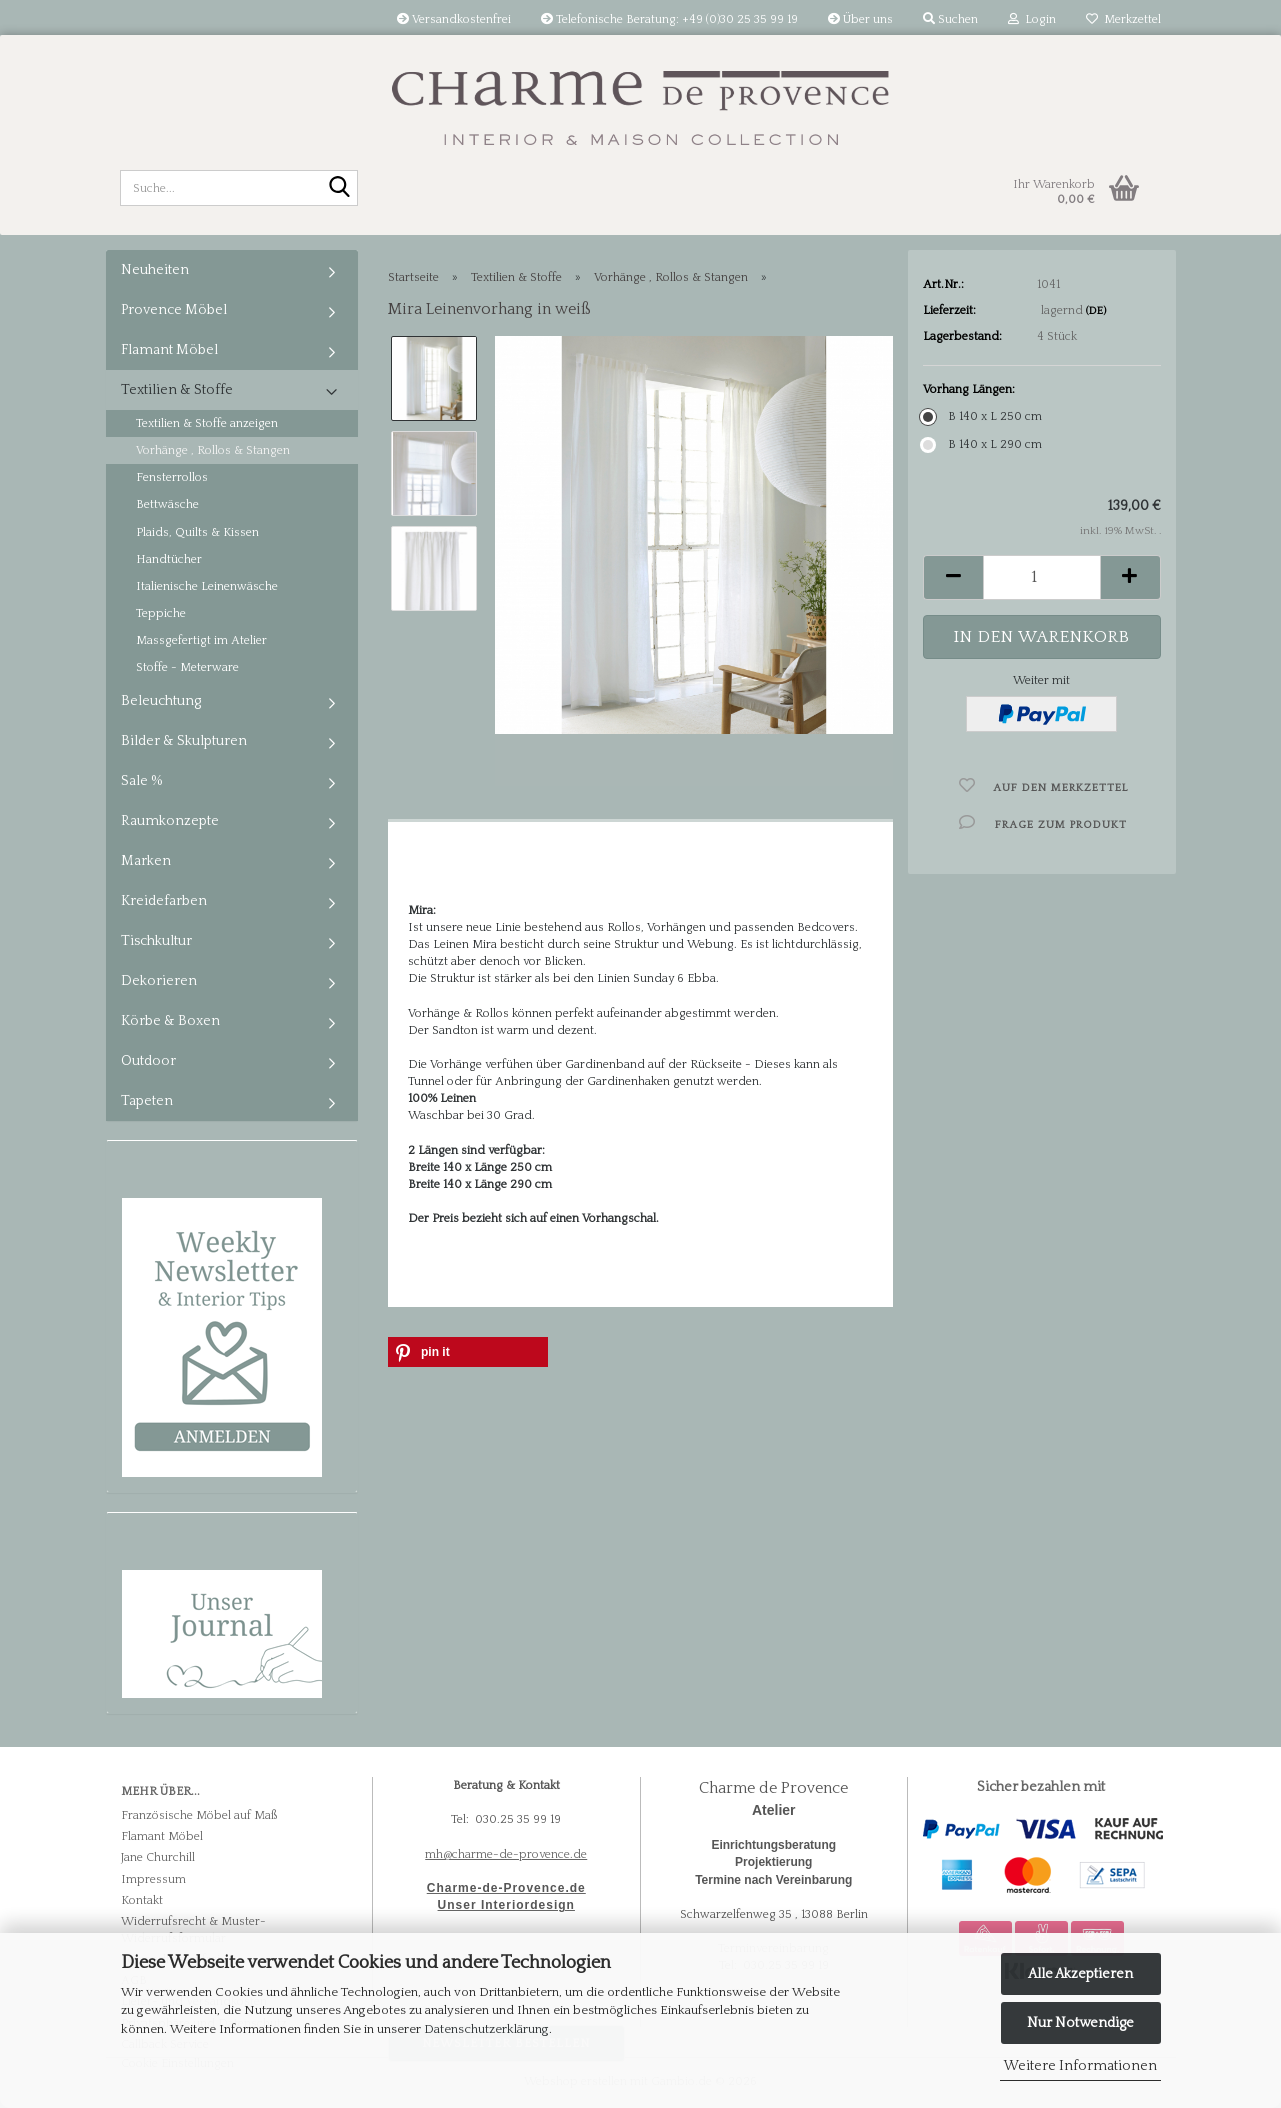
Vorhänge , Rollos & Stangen (213, 450)
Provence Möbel (174, 310)
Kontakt (142, 1900)
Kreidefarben (164, 901)
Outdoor (148, 1061)
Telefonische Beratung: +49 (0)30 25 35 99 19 (669, 19)
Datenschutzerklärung (486, 2029)
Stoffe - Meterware (187, 667)
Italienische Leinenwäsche (207, 586)
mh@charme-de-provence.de (506, 1854)
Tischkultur (156, 941)
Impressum (153, 1879)
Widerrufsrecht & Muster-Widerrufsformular (193, 1930)
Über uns (860, 19)
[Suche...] (339, 189)
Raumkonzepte (170, 821)
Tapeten (147, 1101)
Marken (146, 861)
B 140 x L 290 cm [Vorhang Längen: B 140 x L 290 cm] (982, 444)
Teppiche (161, 613)
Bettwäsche (167, 504)
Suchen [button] (950, 19)
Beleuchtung (161, 701)
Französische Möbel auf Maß (199, 1815)
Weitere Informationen (1080, 2066)
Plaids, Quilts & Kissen (197, 532)
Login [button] (1032, 19)
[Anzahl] (1041, 577)
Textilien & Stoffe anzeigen (207, 423)
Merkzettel (1123, 19)
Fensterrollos (172, 477)
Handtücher (169, 559)
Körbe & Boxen (170, 1021)
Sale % (142, 781)
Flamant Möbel (169, 350)
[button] (953, 577)
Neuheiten (155, 270)
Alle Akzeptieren (1080, 1974)
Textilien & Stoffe (177, 390)
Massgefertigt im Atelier (201, 640)
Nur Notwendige (1080, 2023)
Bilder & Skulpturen (184, 741)
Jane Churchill (158, 1857)
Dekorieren (159, 981)
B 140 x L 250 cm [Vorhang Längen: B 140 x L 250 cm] (982, 416)
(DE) (1096, 311)
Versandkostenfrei (454, 19)
